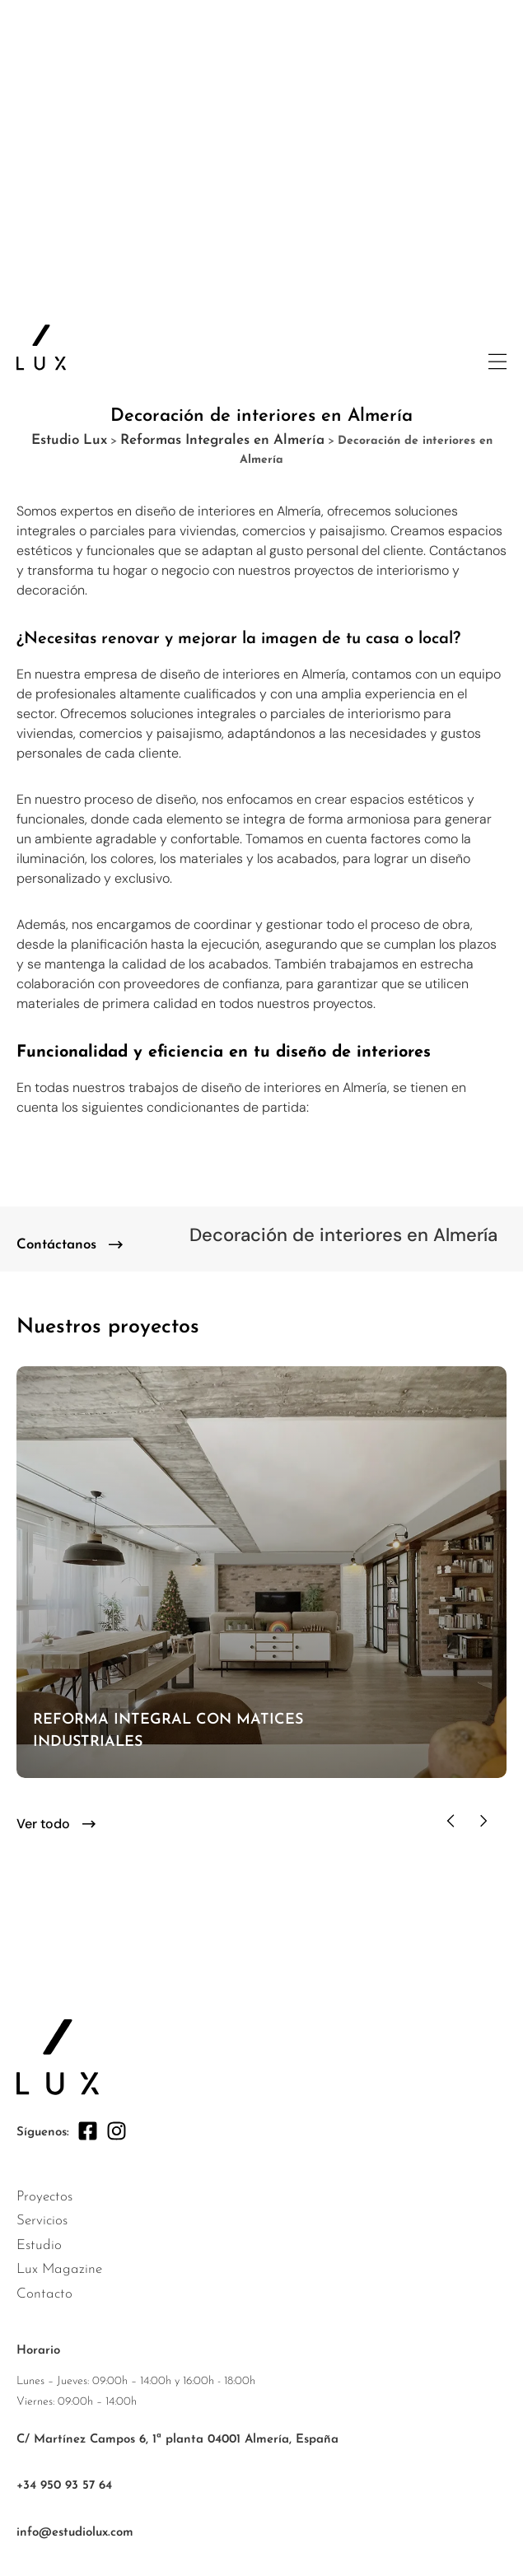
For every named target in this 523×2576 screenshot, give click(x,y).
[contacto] (69, 1245)
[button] (450, 1820)
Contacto (44, 2294)
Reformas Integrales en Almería (222, 440)
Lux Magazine (59, 2269)
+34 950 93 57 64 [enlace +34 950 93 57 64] (64, 2486)
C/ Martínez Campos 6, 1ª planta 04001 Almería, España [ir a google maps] (177, 2440)
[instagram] (116, 2131)
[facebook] (87, 2131)
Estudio (39, 2245)
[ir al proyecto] (261, 1572)
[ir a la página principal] (41, 347)
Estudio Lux (69, 440)
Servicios (42, 2221)
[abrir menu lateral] (497, 361)
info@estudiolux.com (74, 2533)
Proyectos (44, 2197)
